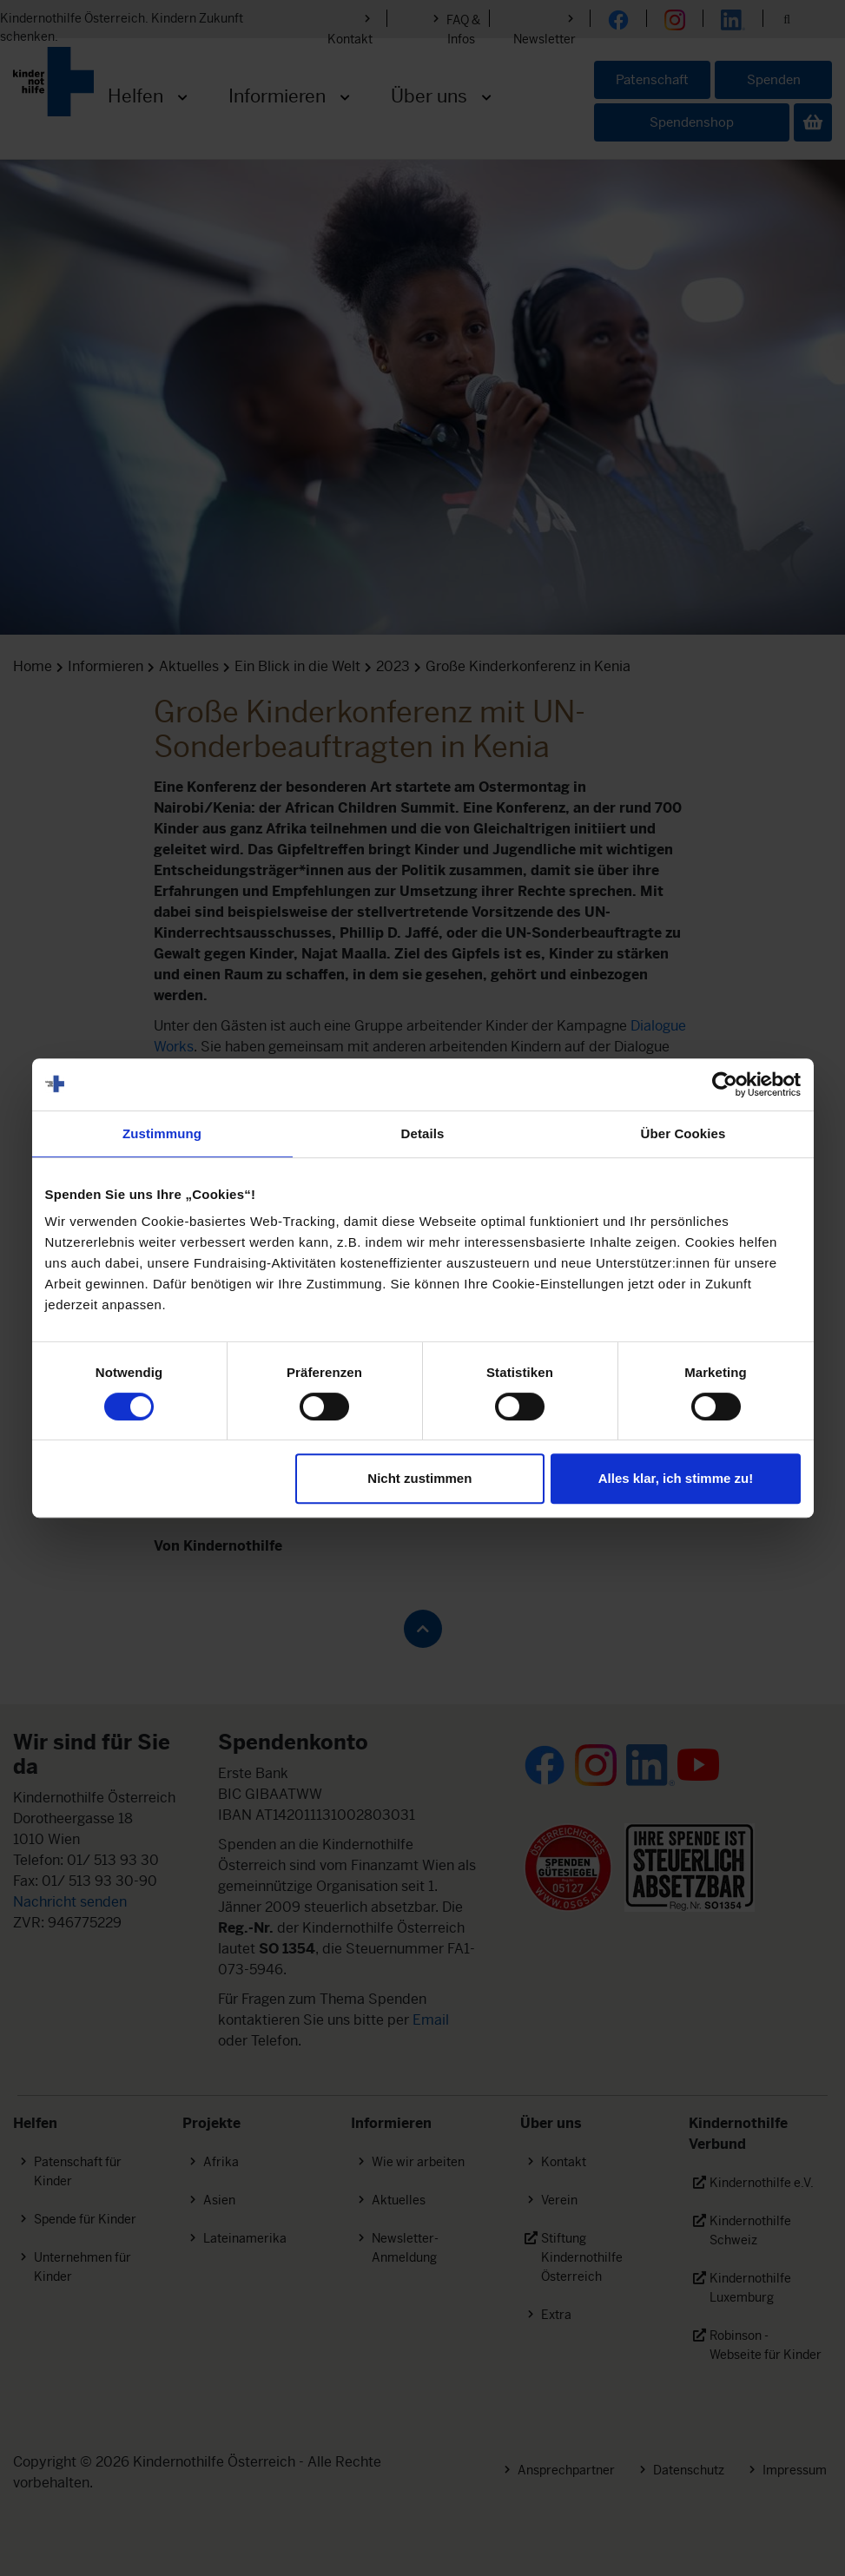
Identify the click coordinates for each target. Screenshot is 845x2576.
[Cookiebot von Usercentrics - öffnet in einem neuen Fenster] (725, 1084)
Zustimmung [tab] (161, 1133)
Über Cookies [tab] (683, 1133)
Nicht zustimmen (419, 1478)
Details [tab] (423, 1133)
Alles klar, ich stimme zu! (675, 1478)
